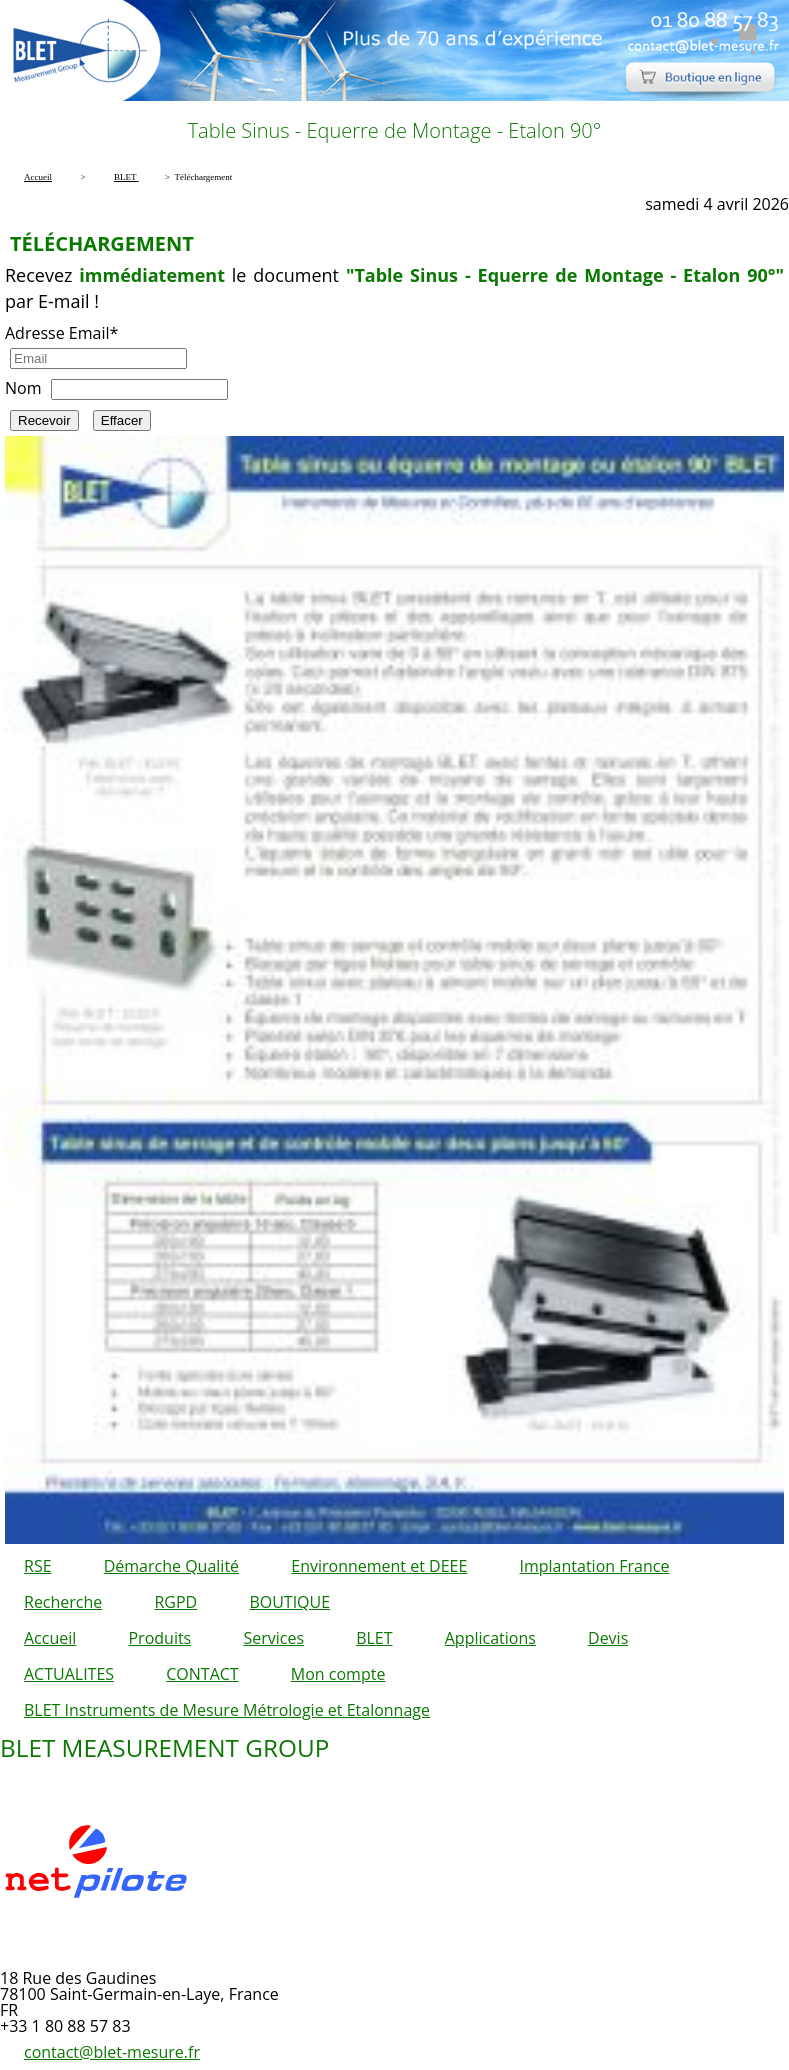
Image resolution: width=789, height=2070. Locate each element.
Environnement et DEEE (379, 1566)
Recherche (63, 1602)
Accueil (50, 1638)
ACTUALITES (69, 1674)
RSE (38, 1566)
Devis (608, 1638)
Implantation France (595, 1566)
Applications (490, 1638)
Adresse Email (61, 333)
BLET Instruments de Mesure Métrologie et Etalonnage (227, 1710)
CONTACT (202, 1674)
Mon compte (338, 1674)
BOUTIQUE (289, 1602)
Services (273, 1638)
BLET (374, 1638)
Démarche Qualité (171, 1566)
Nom (23, 388)
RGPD (175, 1602)
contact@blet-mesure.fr (112, 2052)
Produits (159, 1638)
